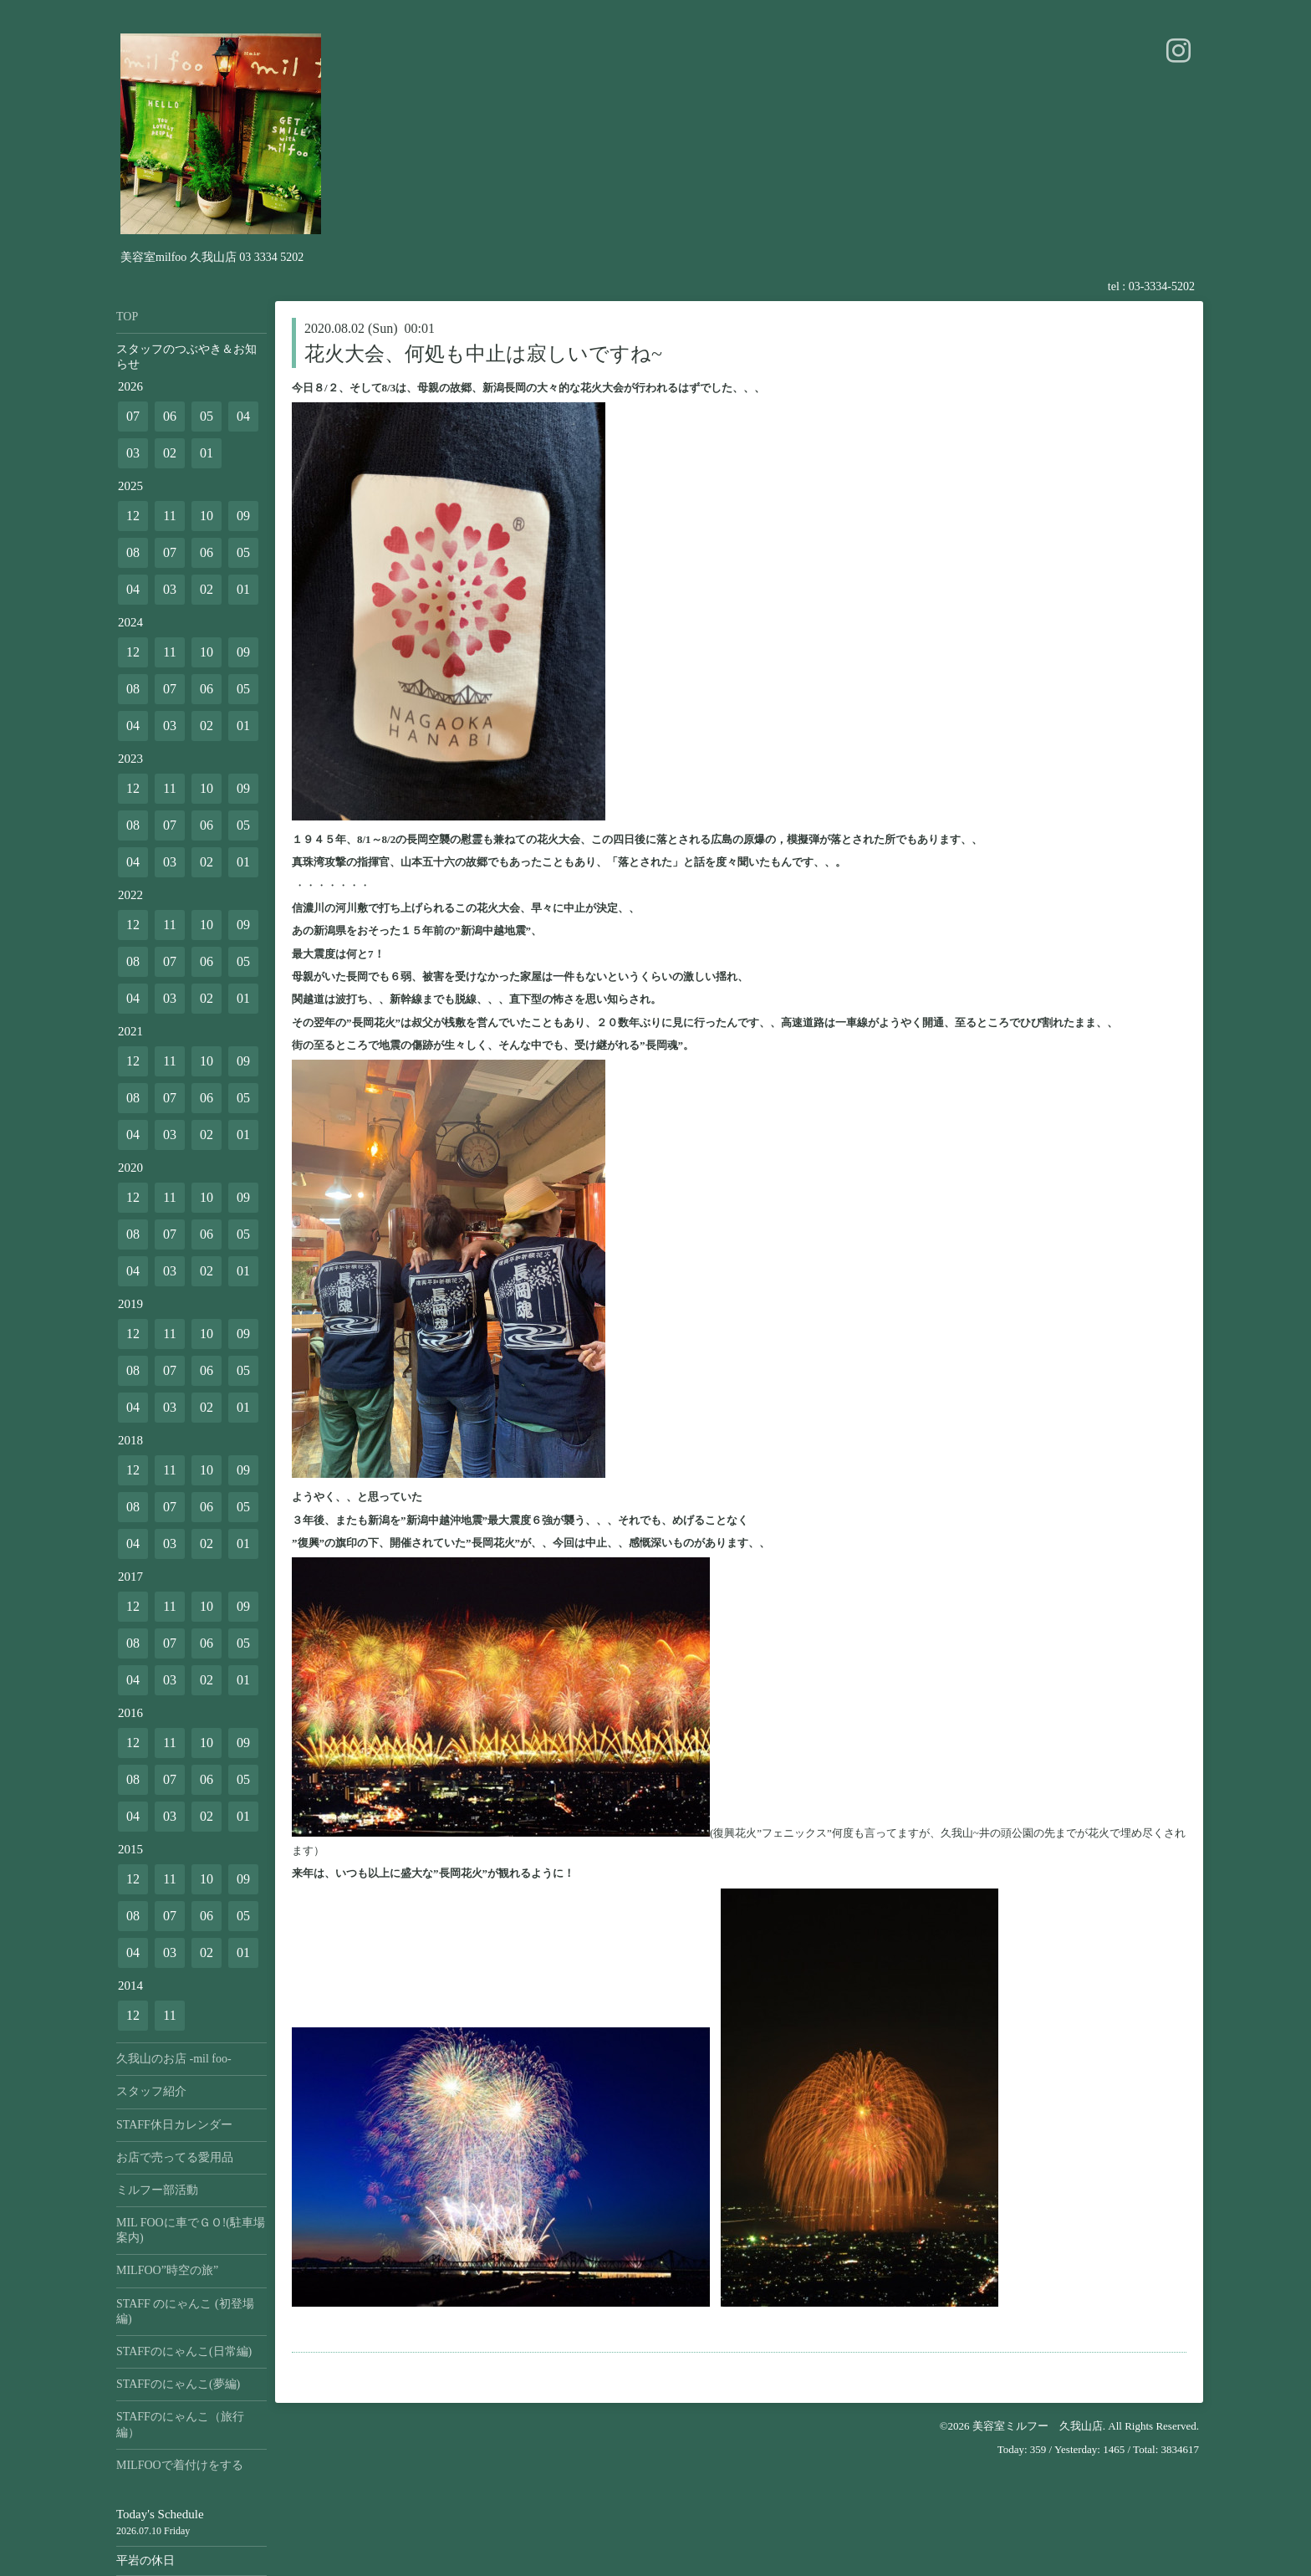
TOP (127, 316)
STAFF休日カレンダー (174, 2125)
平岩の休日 (145, 2560)
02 (169, 453)
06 (169, 416)
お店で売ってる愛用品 (174, 2157)
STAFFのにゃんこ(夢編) (178, 2384)
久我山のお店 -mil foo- (174, 2058)
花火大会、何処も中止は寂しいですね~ (483, 354)
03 (133, 453)
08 (133, 552)
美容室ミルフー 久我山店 (1037, 2426)
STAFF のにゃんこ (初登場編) (185, 2311)
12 (133, 516)
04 (243, 416)
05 (206, 416)
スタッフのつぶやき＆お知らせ (186, 357)
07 (133, 416)
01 (206, 453)
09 (243, 516)
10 (206, 516)
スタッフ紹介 (151, 2091)
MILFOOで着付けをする (179, 2465)
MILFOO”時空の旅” (167, 2270)
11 (169, 516)
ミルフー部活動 (157, 2190)
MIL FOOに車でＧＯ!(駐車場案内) (190, 2230)
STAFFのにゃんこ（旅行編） (180, 2424)
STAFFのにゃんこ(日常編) (184, 2351)
